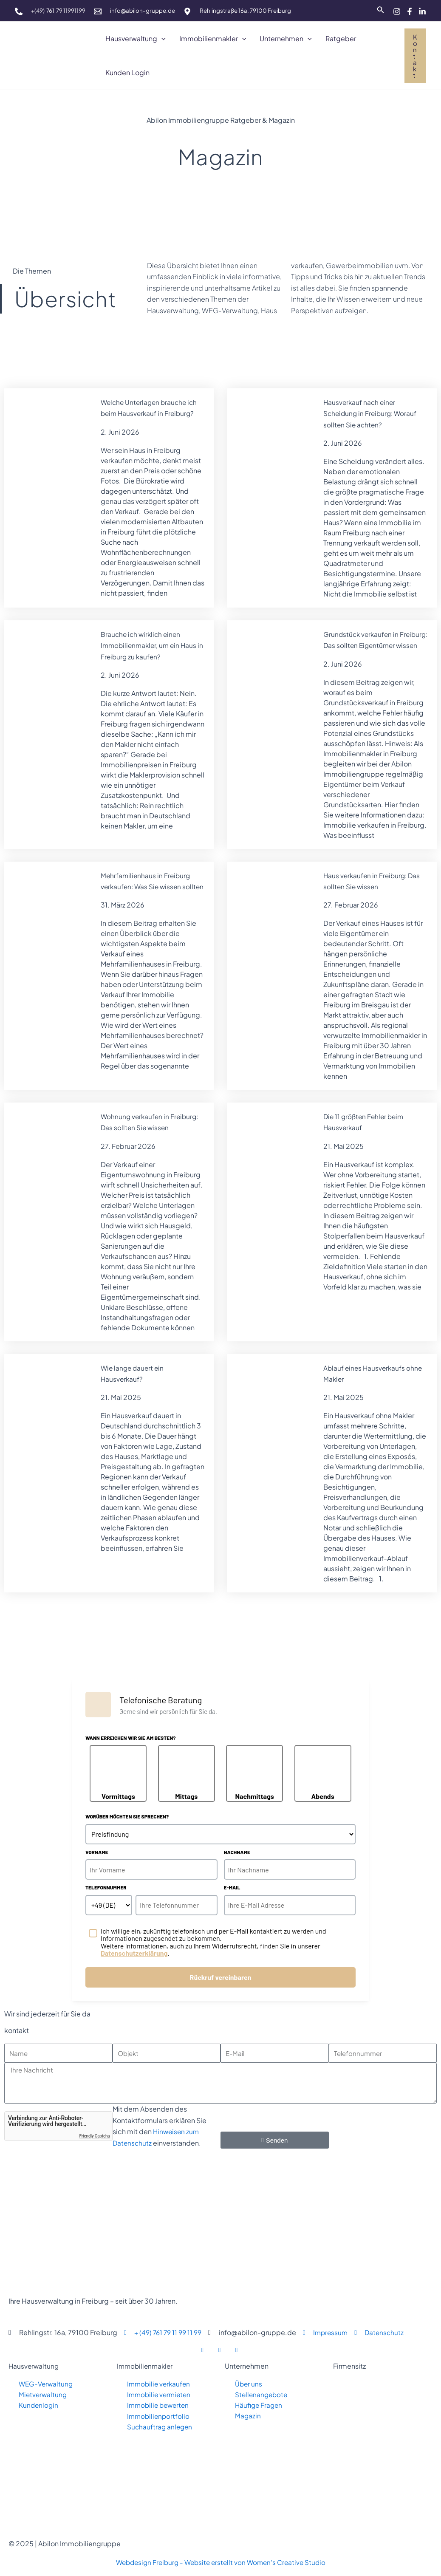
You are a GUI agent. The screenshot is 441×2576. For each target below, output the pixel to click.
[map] (187, 11)
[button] (161, 39)
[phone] (19, 11)
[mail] (98, 11)
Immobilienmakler (146, 2365)
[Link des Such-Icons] (380, 10)
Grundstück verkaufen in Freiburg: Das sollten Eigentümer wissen (362, 645)
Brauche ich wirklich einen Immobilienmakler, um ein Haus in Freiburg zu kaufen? (151, 645)
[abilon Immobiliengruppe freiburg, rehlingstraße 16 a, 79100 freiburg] (383, 2441)
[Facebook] (409, 11)
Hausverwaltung (34, 2365)
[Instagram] (397, 11)
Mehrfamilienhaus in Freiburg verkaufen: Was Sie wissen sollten (146, 897)
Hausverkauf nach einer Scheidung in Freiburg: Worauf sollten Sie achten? (371, 413)
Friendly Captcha (94, 2135)
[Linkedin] (422, 11)
